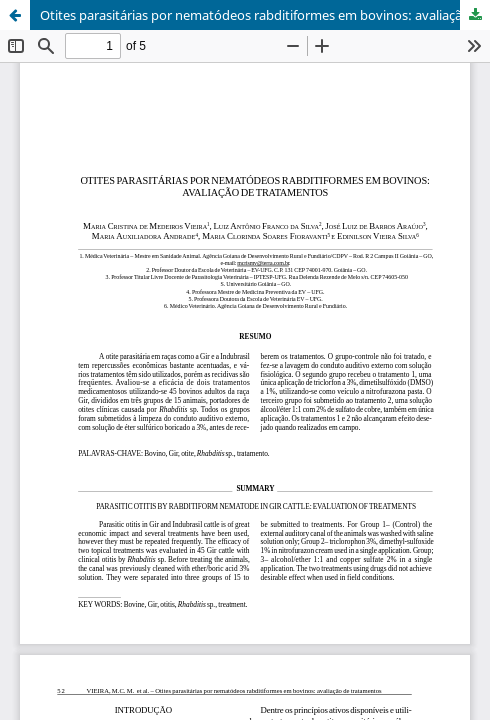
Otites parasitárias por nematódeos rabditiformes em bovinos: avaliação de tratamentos (265, 15)
